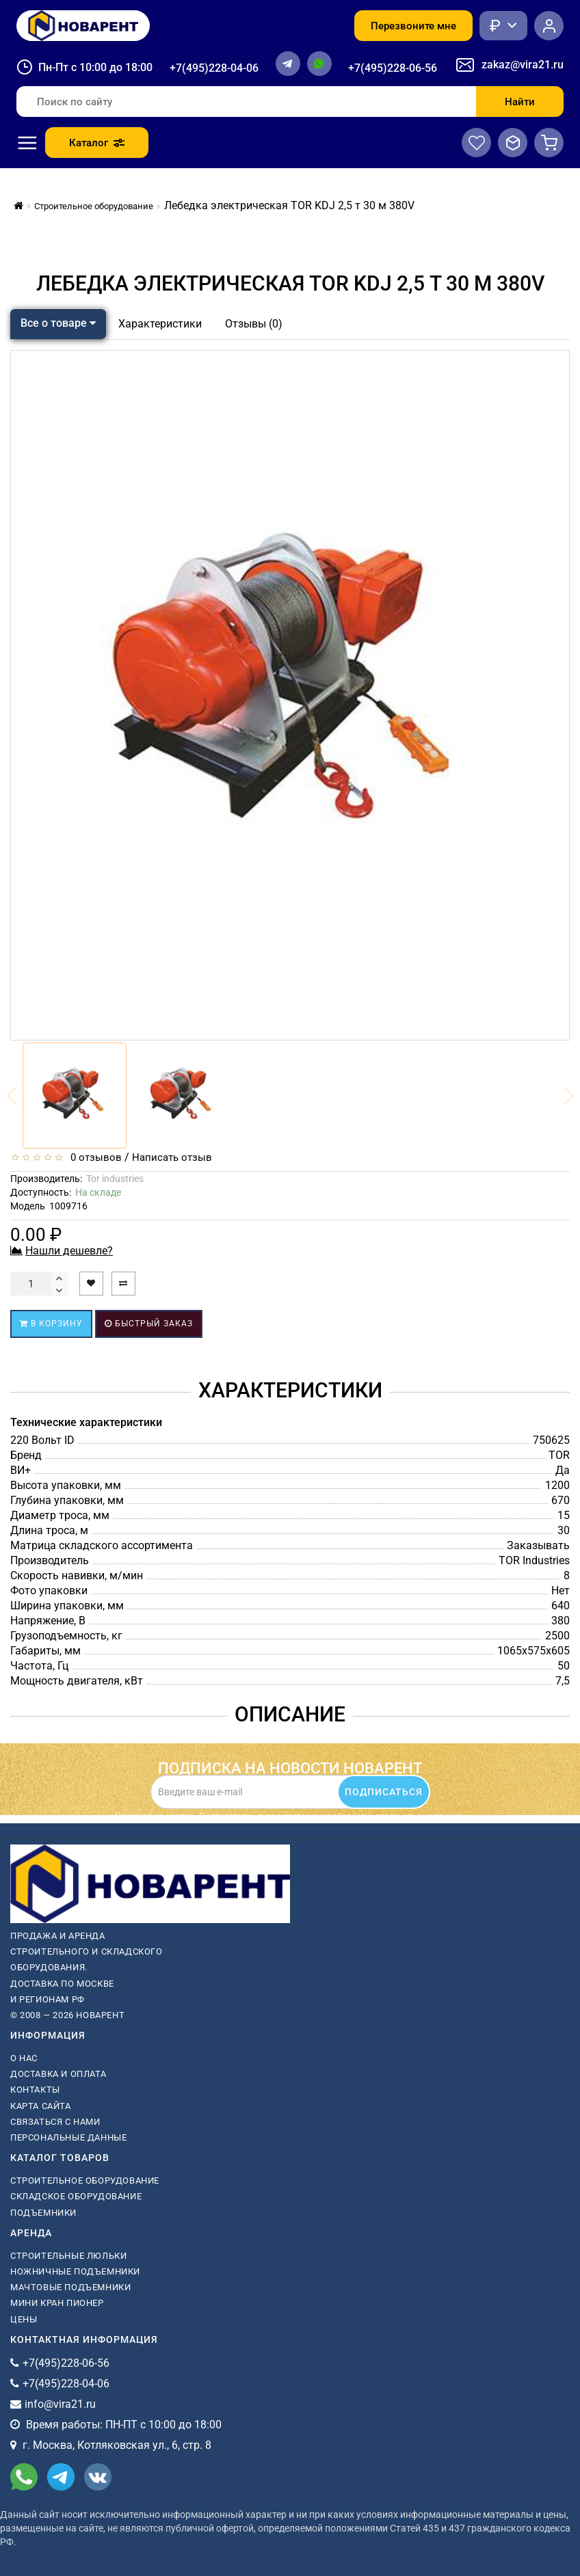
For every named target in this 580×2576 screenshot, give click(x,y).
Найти (520, 102)
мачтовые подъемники (70, 2287)
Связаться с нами (55, 2122)
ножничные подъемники (75, 2271)
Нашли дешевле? (69, 1250)
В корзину (51, 1323)
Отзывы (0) (253, 323)
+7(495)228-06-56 (392, 68)
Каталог (96, 143)
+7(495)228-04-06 (214, 68)
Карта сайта (40, 2106)
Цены (23, 2319)
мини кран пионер (57, 2303)
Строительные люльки (68, 2256)
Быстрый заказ (149, 1323)
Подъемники (43, 2213)
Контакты (35, 2089)
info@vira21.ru (60, 2404)
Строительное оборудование (84, 2180)
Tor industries (115, 1178)
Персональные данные (68, 2137)
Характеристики (160, 323)
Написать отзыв (172, 1157)
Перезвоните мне (413, 26)
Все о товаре (58, 323)
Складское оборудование (76, 2196)
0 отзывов (93, 1157)
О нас (24, 2058)
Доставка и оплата (58, 2074)
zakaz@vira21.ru (523, 64)
